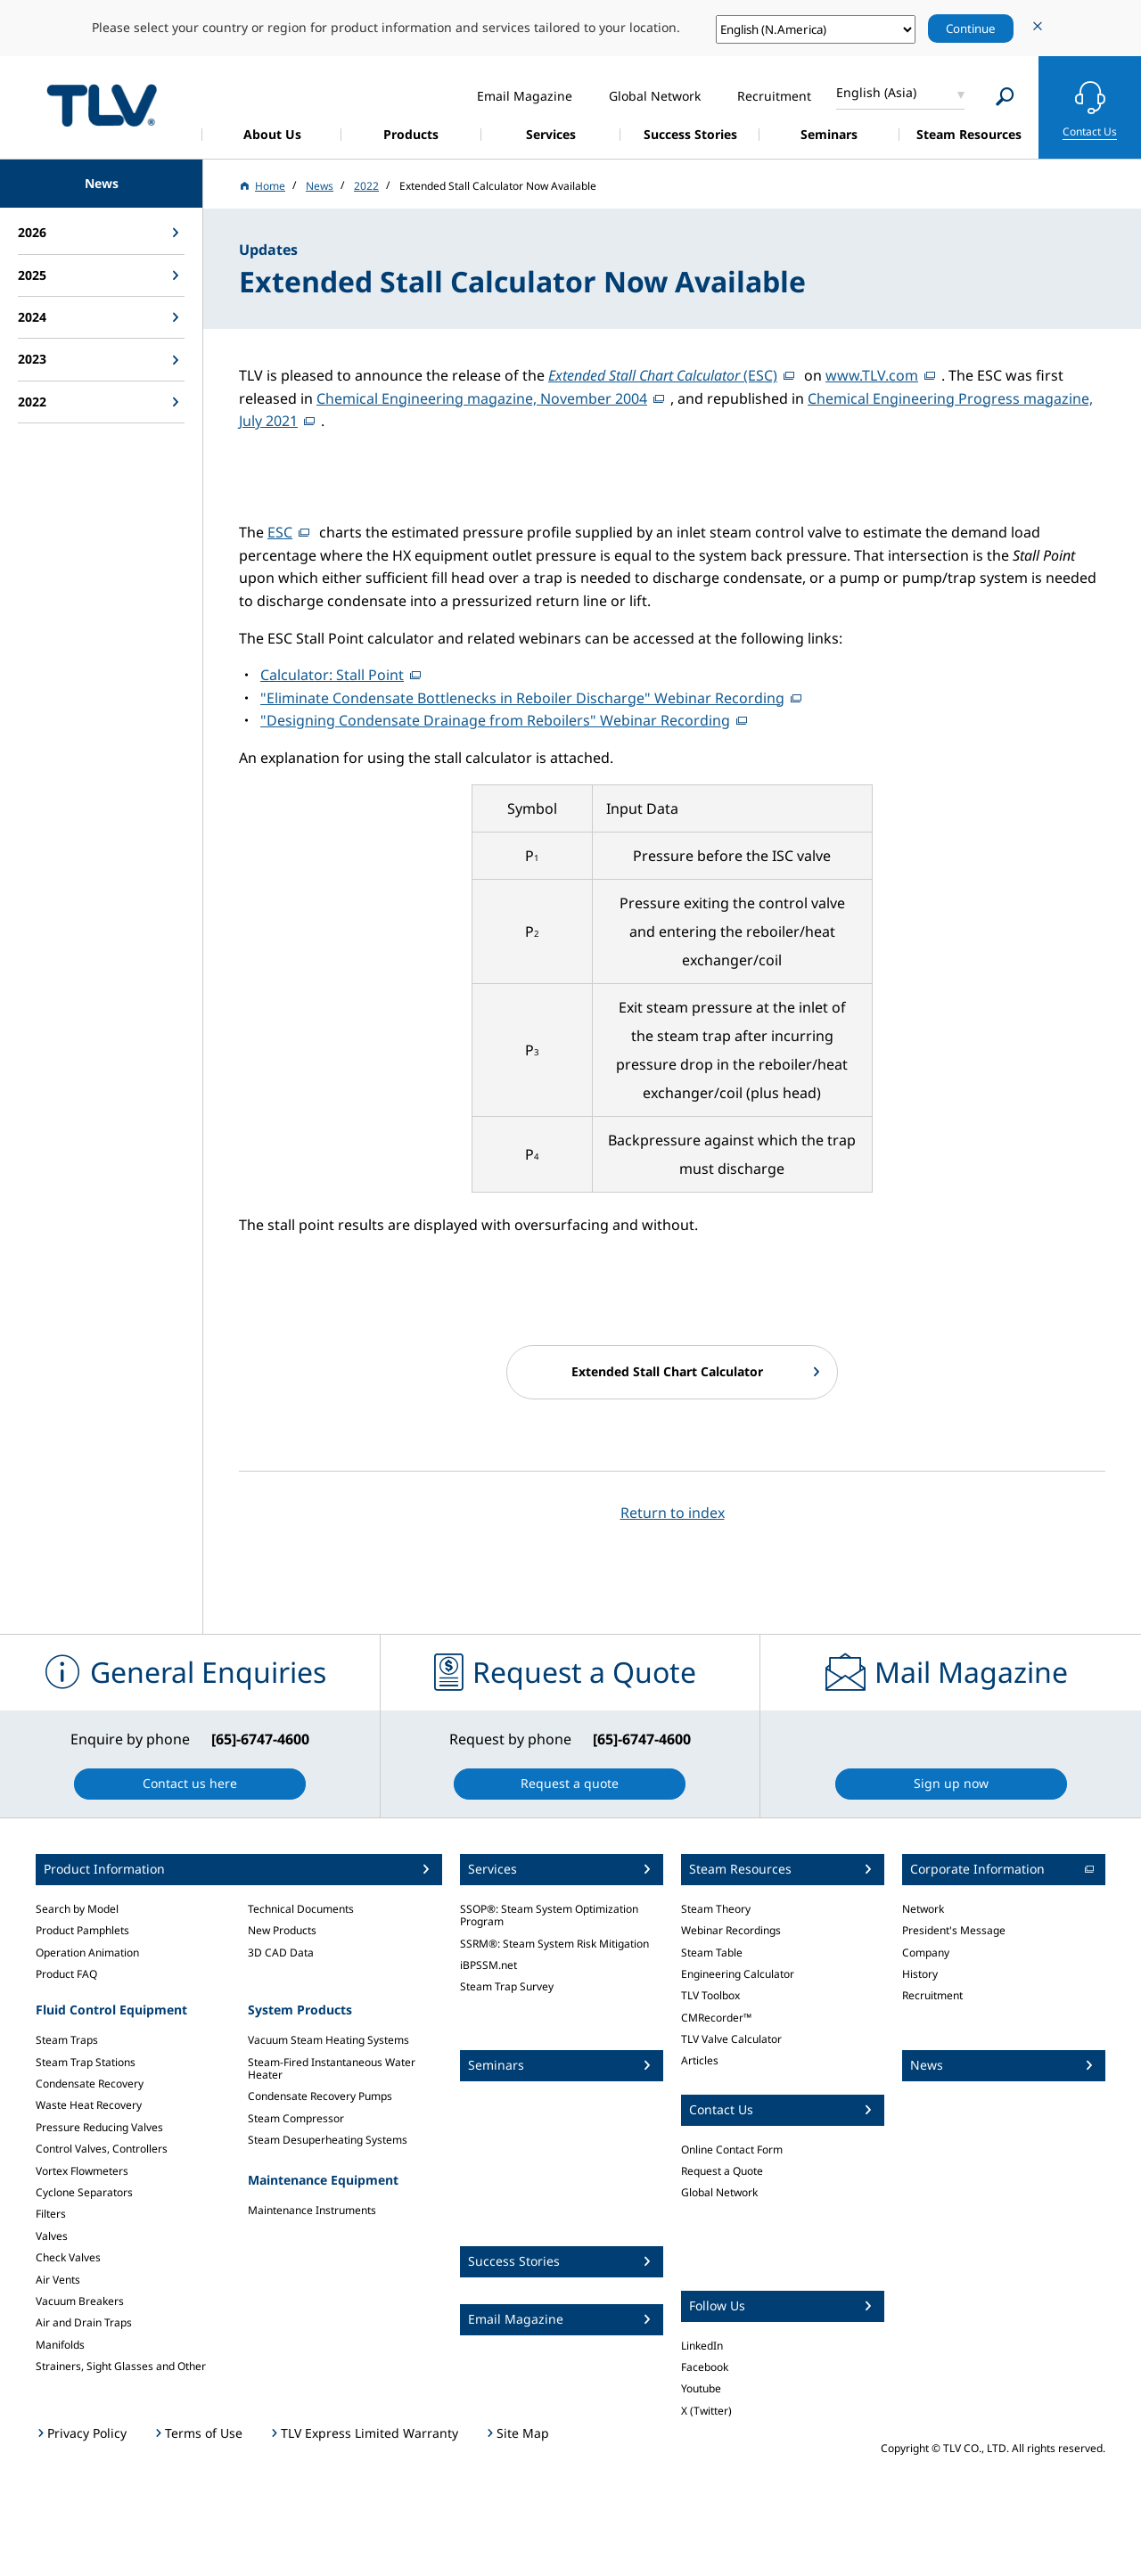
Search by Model (77, 1908)
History (920, 1973)
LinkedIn (702, 2345)
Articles (699, 2060)
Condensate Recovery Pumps (320, 2096)
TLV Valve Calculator (731, 2039)
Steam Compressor (296, 2118)
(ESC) (662, 375)
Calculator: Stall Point (332, 675)
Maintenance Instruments (312, 2210)
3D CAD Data (281, 1952)
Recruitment (932, 1995)
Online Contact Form (732, 2149)
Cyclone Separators (84, 2192)
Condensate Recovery (90, 2083)
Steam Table (712, 1952)
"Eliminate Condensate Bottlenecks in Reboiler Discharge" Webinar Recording (522, 698)
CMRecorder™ (716, 2017)
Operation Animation (87, 1952)
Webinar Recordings (731, 1930)
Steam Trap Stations (85, 2062)
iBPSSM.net (488, 1965)
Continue (971, 29)
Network (923, 1908)
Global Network (719, 2192)
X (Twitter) (706, 2410)
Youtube (701, 2388)
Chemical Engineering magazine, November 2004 (481, 398)
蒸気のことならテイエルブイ (101, 105)
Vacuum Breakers (80, 2301)
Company (925, 1952)
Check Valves (68, 2257)
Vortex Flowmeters (82, 2170)
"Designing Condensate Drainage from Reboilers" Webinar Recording (495, 720)
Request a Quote (722, 2170)
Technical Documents (301, 1908)
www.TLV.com (871, 375)
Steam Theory (716, 1908)
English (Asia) (876, 92)
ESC (279, 532)
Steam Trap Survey (507, 1986)
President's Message (954, 1930)
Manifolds (60, 2344)
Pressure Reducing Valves (99, 2127)
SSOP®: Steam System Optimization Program (549, 1915)
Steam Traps (67, 2039)
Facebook (704, 2367)
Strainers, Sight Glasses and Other (121, 2366)
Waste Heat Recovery (89, 2104)
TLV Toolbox (710, 1995)
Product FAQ (66, 1973)
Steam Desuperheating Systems (327, 2139)
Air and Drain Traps (84, 2322)
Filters (51, 2213)
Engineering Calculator (737, 1973)
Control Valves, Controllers (102, 2148)
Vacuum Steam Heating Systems (328, 2039)
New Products (282, 1930)
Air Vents (58, 2279)
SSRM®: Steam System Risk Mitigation (554, 1943)
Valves (52, 2236)
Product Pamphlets (82, 1930)
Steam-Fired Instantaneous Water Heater (331, 2068)
